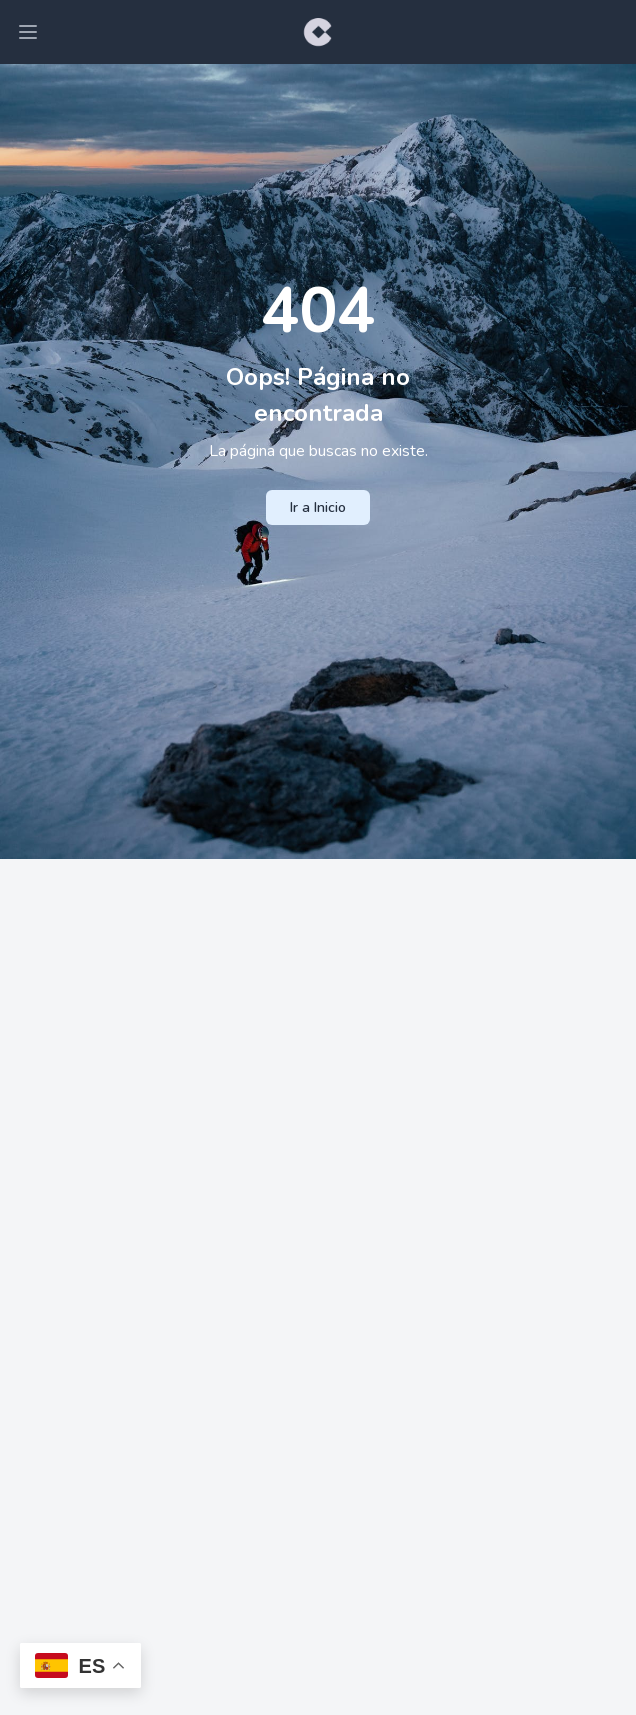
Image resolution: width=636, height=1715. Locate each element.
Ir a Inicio (318, 507)
